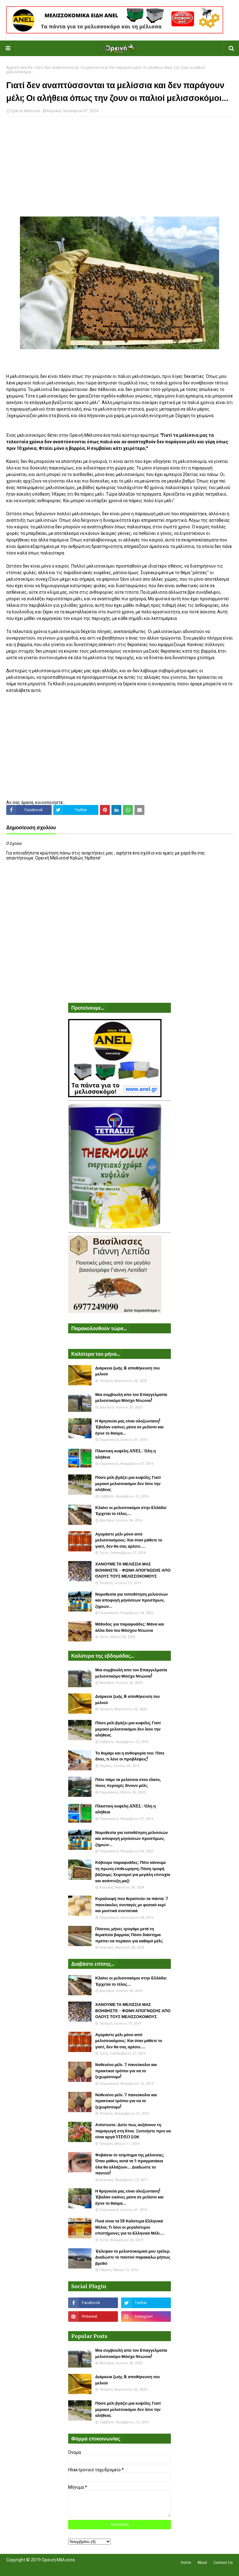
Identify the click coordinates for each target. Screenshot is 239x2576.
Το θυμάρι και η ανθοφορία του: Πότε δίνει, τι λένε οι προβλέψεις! (129, 1756)
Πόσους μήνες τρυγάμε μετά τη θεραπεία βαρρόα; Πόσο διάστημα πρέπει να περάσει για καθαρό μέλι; (129, 1935)
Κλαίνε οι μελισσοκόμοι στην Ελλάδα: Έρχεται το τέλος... (131, 1511)
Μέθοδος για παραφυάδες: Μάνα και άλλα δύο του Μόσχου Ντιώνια (129, 1627)
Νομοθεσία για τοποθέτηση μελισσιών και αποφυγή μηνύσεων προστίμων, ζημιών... (131, 1600)
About (202, 2562)
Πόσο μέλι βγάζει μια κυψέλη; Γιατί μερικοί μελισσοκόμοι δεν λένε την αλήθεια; (128, 1483)
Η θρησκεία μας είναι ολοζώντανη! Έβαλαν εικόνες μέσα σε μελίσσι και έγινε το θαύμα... (129, 1427)
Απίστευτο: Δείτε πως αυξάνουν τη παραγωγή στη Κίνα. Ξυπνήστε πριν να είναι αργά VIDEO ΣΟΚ (133, 2131)
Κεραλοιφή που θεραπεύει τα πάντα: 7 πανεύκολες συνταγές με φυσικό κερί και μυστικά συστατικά (131, 1904)
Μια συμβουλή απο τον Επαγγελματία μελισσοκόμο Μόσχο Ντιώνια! (131, 1397)
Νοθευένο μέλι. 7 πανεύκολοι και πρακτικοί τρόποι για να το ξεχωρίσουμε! (126, 2070)
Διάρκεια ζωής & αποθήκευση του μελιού (127, 1371)
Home (186, 2562)
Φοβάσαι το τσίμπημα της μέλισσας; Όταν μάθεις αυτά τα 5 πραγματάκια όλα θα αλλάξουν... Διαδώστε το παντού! (129, 2164)
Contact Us (223, 2562)
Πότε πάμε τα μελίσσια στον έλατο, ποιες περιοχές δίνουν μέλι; (128, 1782)
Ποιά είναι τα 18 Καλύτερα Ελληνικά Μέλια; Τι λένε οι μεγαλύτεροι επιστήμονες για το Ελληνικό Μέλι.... (130, 2227)
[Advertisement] (119, 166)
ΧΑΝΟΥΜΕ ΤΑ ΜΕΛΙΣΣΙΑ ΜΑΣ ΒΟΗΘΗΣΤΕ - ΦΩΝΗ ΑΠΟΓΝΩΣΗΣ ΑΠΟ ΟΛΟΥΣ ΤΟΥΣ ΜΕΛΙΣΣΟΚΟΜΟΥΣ (133, 1570)
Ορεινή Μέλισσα (25, 111)
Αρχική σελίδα (19, 67)
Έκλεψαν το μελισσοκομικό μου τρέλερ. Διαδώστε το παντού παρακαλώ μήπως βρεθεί (133, 2257)
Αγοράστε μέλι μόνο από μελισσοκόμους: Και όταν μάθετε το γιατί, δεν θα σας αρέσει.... (128, 1540)
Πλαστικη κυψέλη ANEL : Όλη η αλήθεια (125, 1454)
